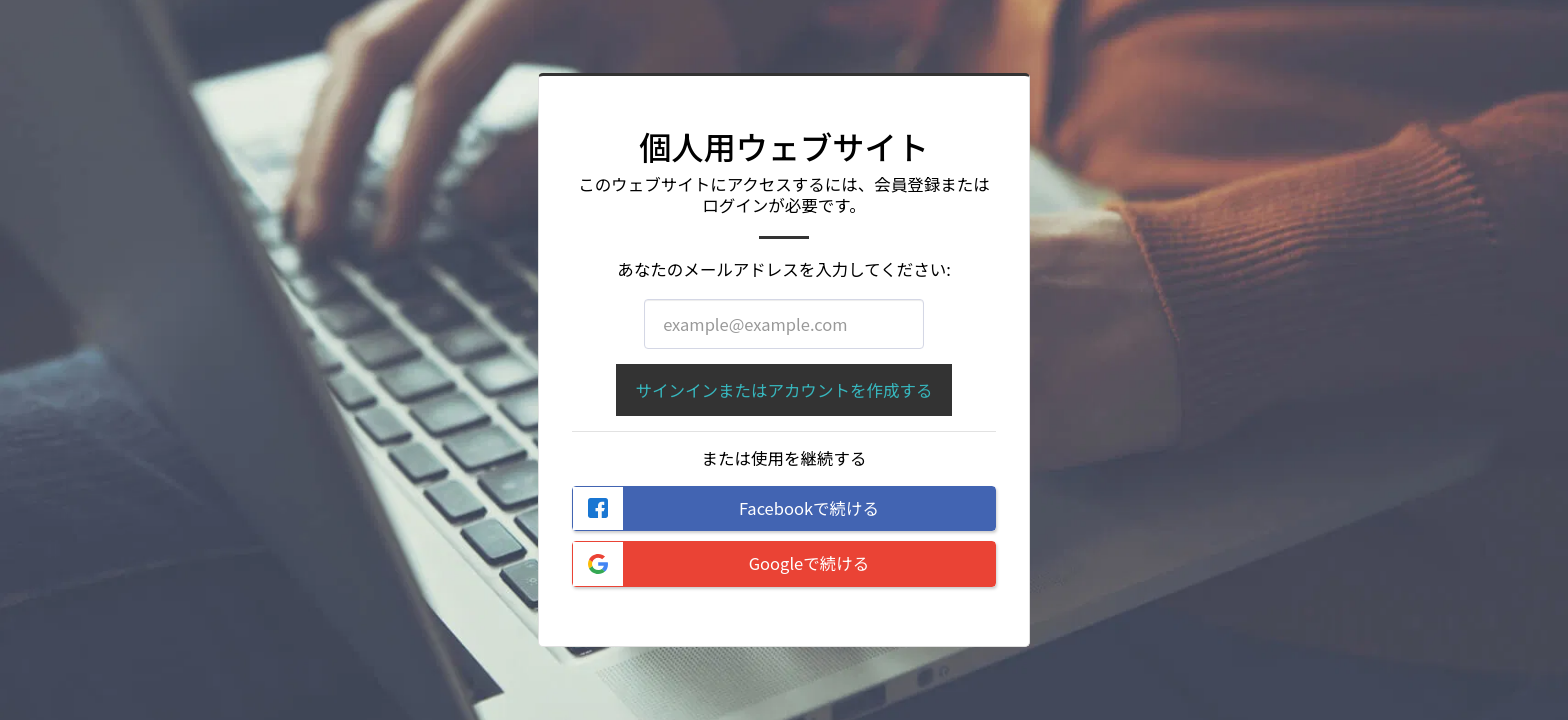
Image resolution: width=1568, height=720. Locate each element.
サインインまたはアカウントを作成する (783, 390)
